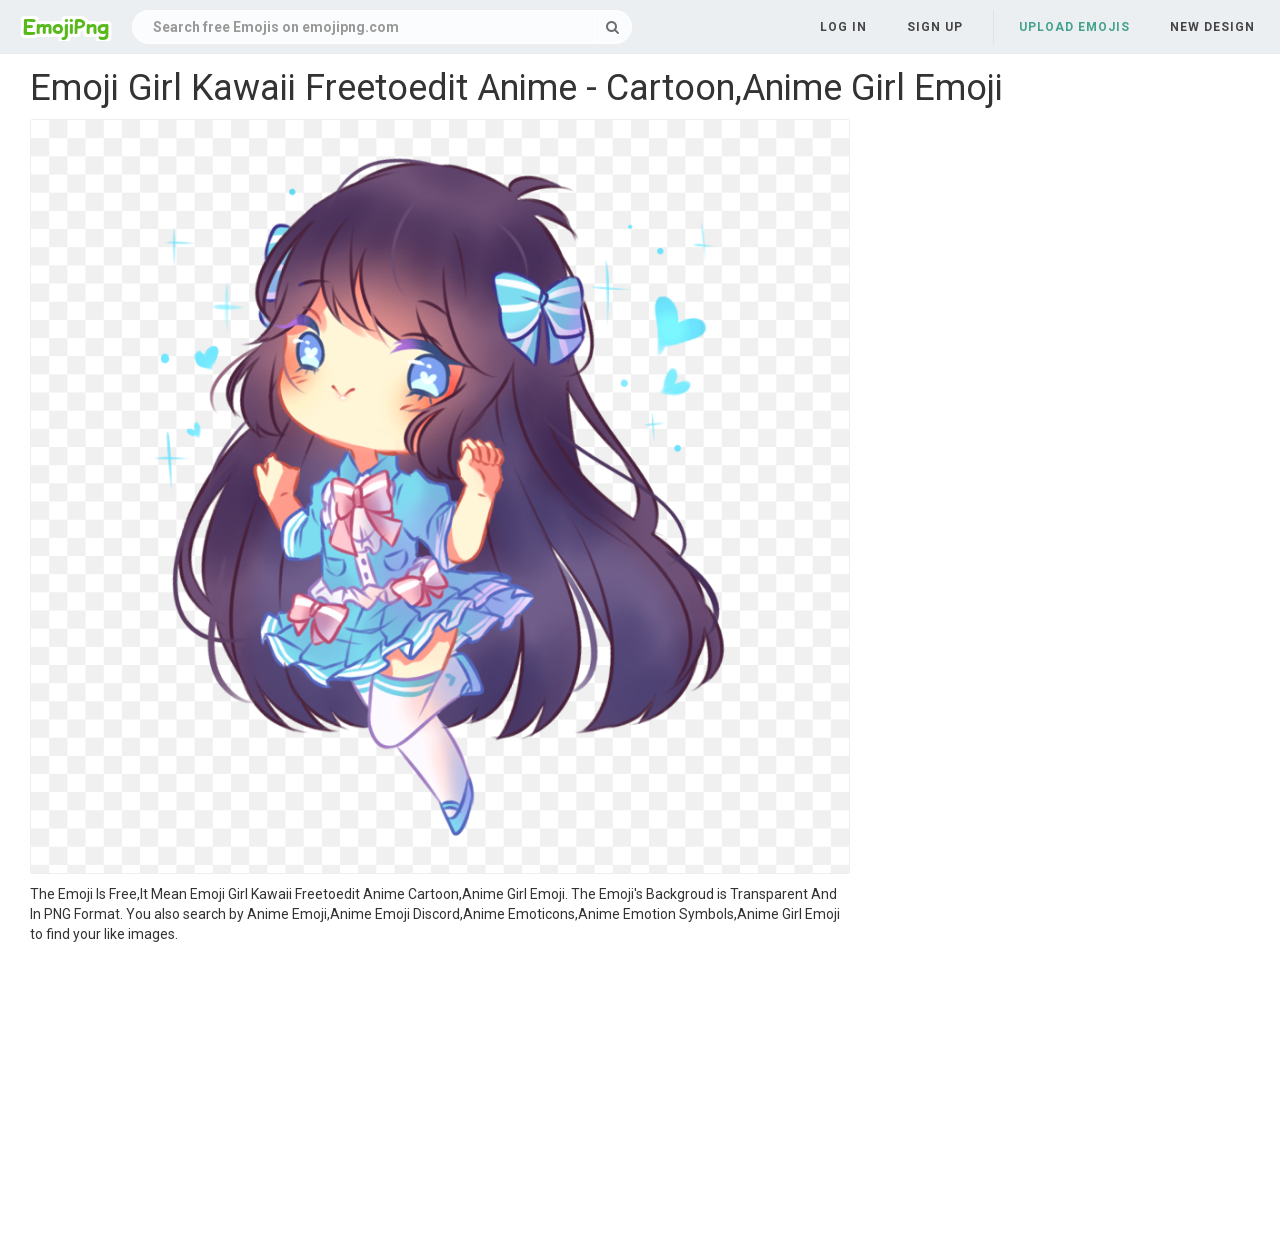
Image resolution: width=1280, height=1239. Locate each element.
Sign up (935, 27)
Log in (843, 27)
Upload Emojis (1074, 27)
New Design (1212, 27)
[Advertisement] (440, 1094)
